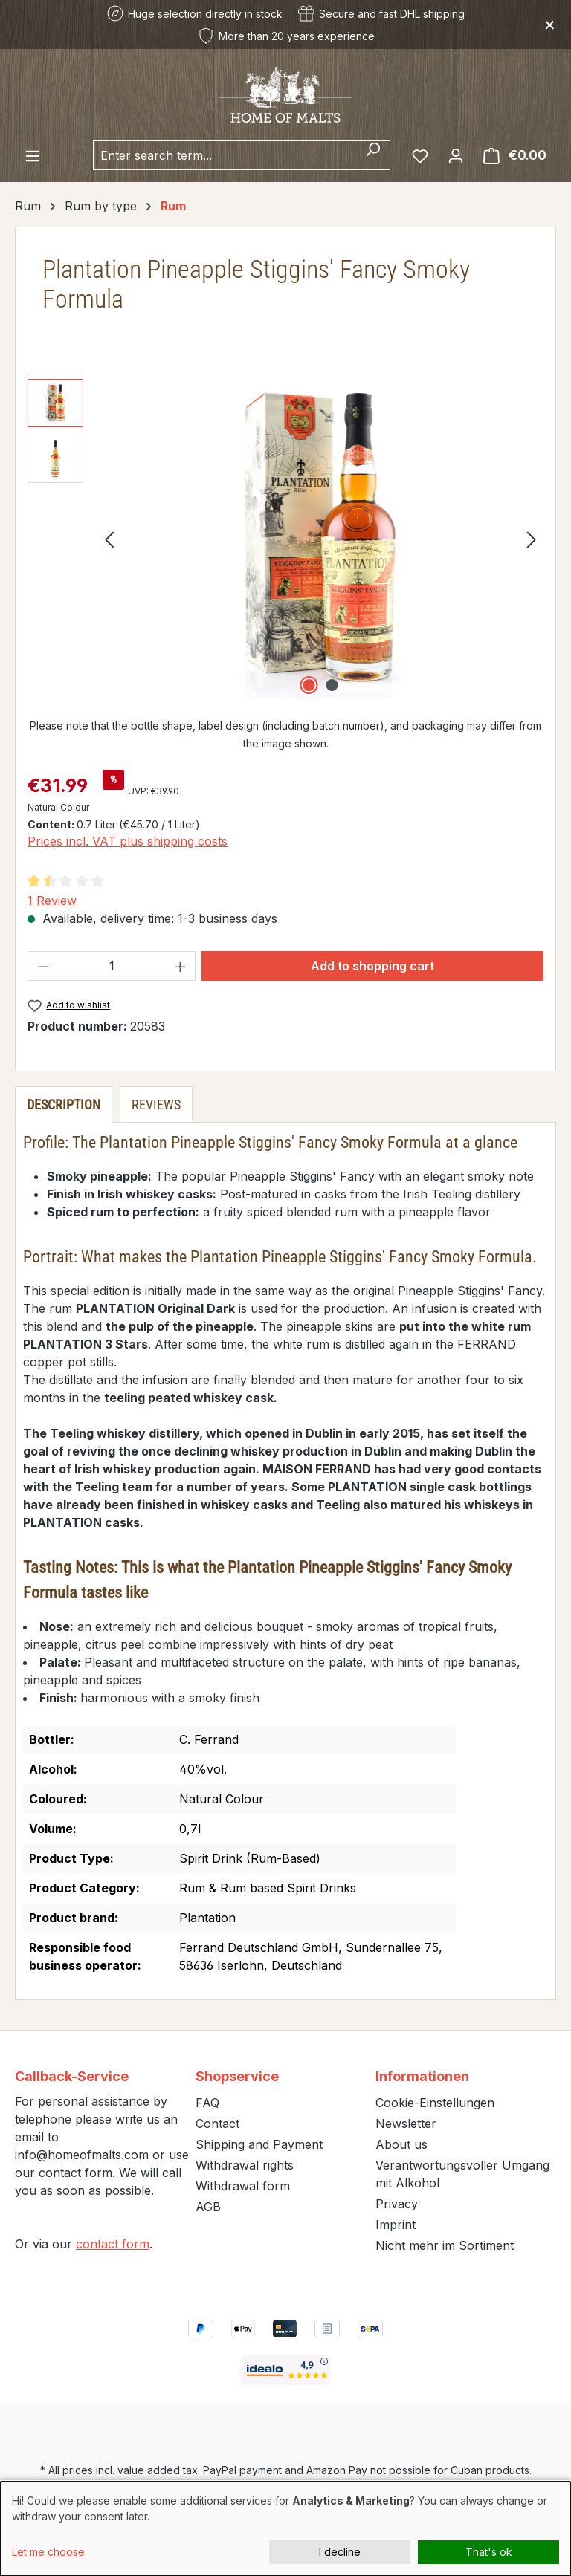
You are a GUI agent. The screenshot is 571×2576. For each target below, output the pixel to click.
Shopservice (237, 2076)
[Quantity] (112, 966)
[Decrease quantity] (43, 966)
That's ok (488, 2552)
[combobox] (224, 155)
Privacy (396, 2203)
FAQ (207, 2102)
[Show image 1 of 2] (309, 685)
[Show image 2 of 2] (332, 685)
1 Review (52, 900)
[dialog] (285, 2529)
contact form (112, 2243)
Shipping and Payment (259, 2144)
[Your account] (456, 155)
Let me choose (48, 2552)
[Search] (372, 155)
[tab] (63, 1104)
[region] (285, 538)
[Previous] (109, 538)
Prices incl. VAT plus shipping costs (128, 841)
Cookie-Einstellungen (434, 2102)
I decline (340, 2552)
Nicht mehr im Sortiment (444, 2245)
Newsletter (405, 2123)
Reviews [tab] (156, 1104)
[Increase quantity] (180, 966)
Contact (217, 2123)
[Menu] (33, 155)
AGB (208, 2206)
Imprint (395, 2224)
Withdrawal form (243, 2185)
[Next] (531, 538)
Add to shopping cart (372, 965)
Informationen (422, 2076)
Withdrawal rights (245, 2165)
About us (401, 2144)
